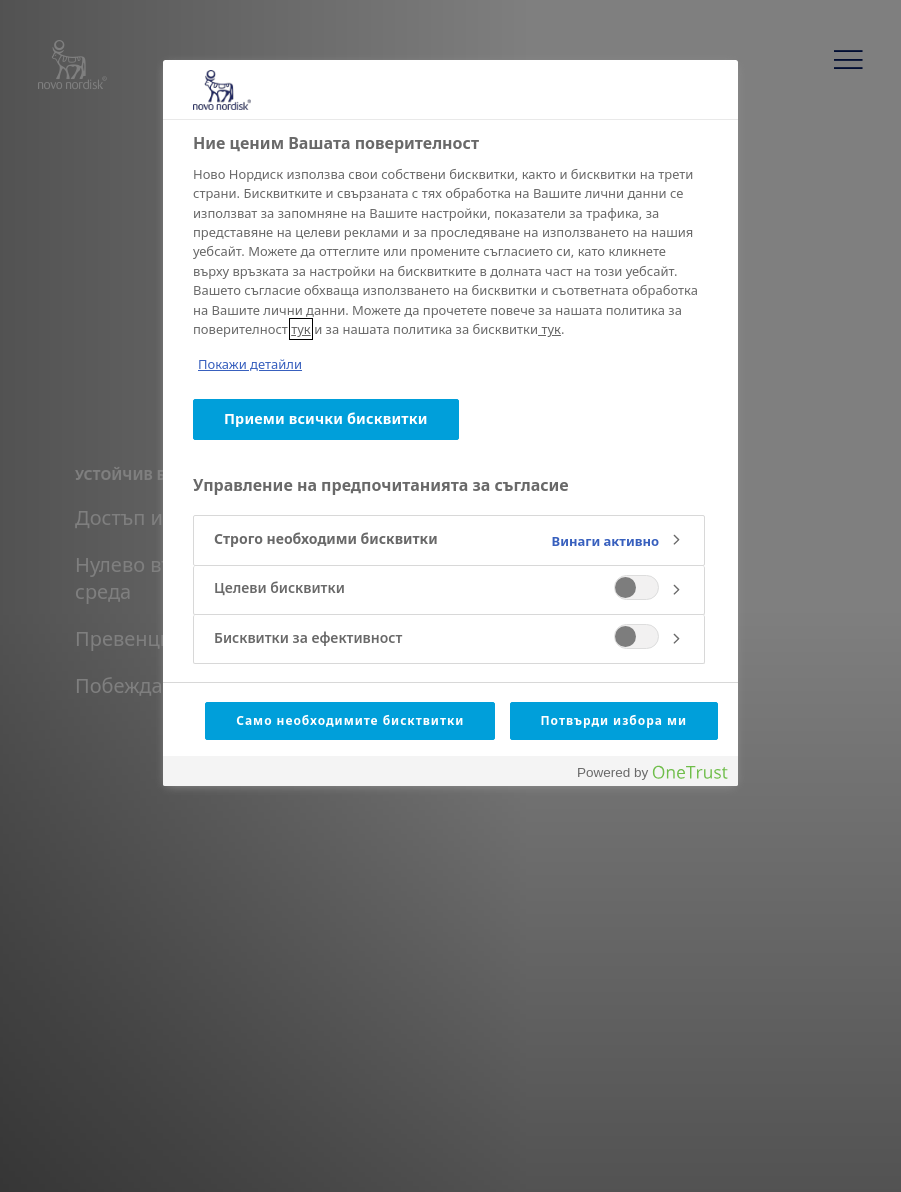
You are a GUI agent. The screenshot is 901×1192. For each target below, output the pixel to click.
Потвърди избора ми (614, 720)
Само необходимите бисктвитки (350, 720)
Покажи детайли (250, 364)
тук (301, 329)
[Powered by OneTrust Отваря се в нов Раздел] (652, 773)
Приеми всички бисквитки (326, 418)
